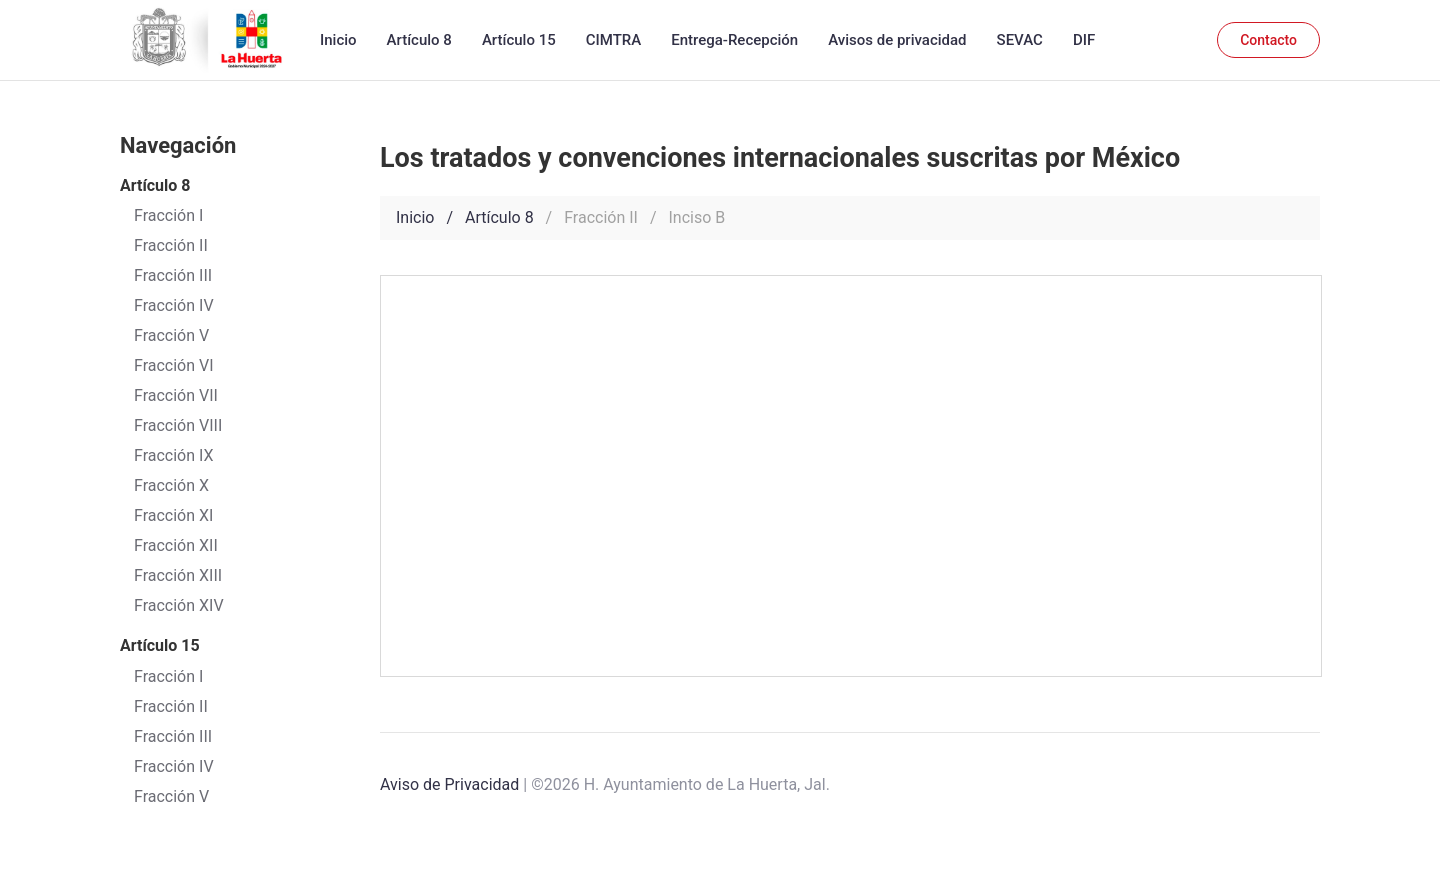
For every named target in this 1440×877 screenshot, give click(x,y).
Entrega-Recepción (734, 40)
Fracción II (171, 706)
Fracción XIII (178, 575)
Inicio (338, 40)
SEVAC (1020, 40)
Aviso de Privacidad (449, 784)
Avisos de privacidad (897, 40)
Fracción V (171, 796)
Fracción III (173, 736)
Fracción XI (173, 515)
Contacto (1268, 40)
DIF (1084, 40)
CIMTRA (613, 40)
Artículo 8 (419, 40)
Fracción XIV (179, 605)
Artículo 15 (519, 40)
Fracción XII (176, 545)
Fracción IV (174, 766)
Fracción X (171, 485)
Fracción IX (174, 455)
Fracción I (168, 676)
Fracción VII (176, 395)
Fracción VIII (178, 425)
